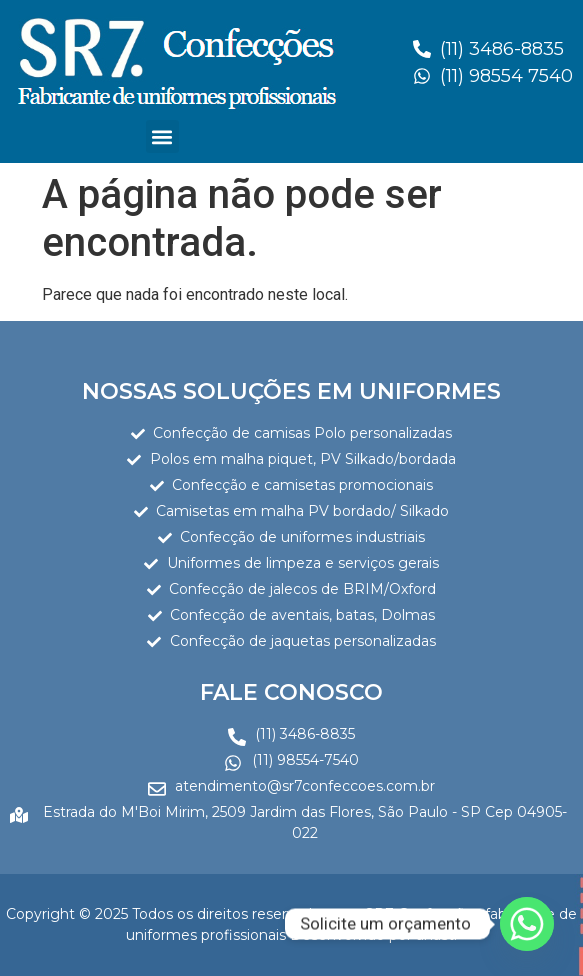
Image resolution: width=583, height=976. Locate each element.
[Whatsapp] (527, 924)
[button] (162, 136)
